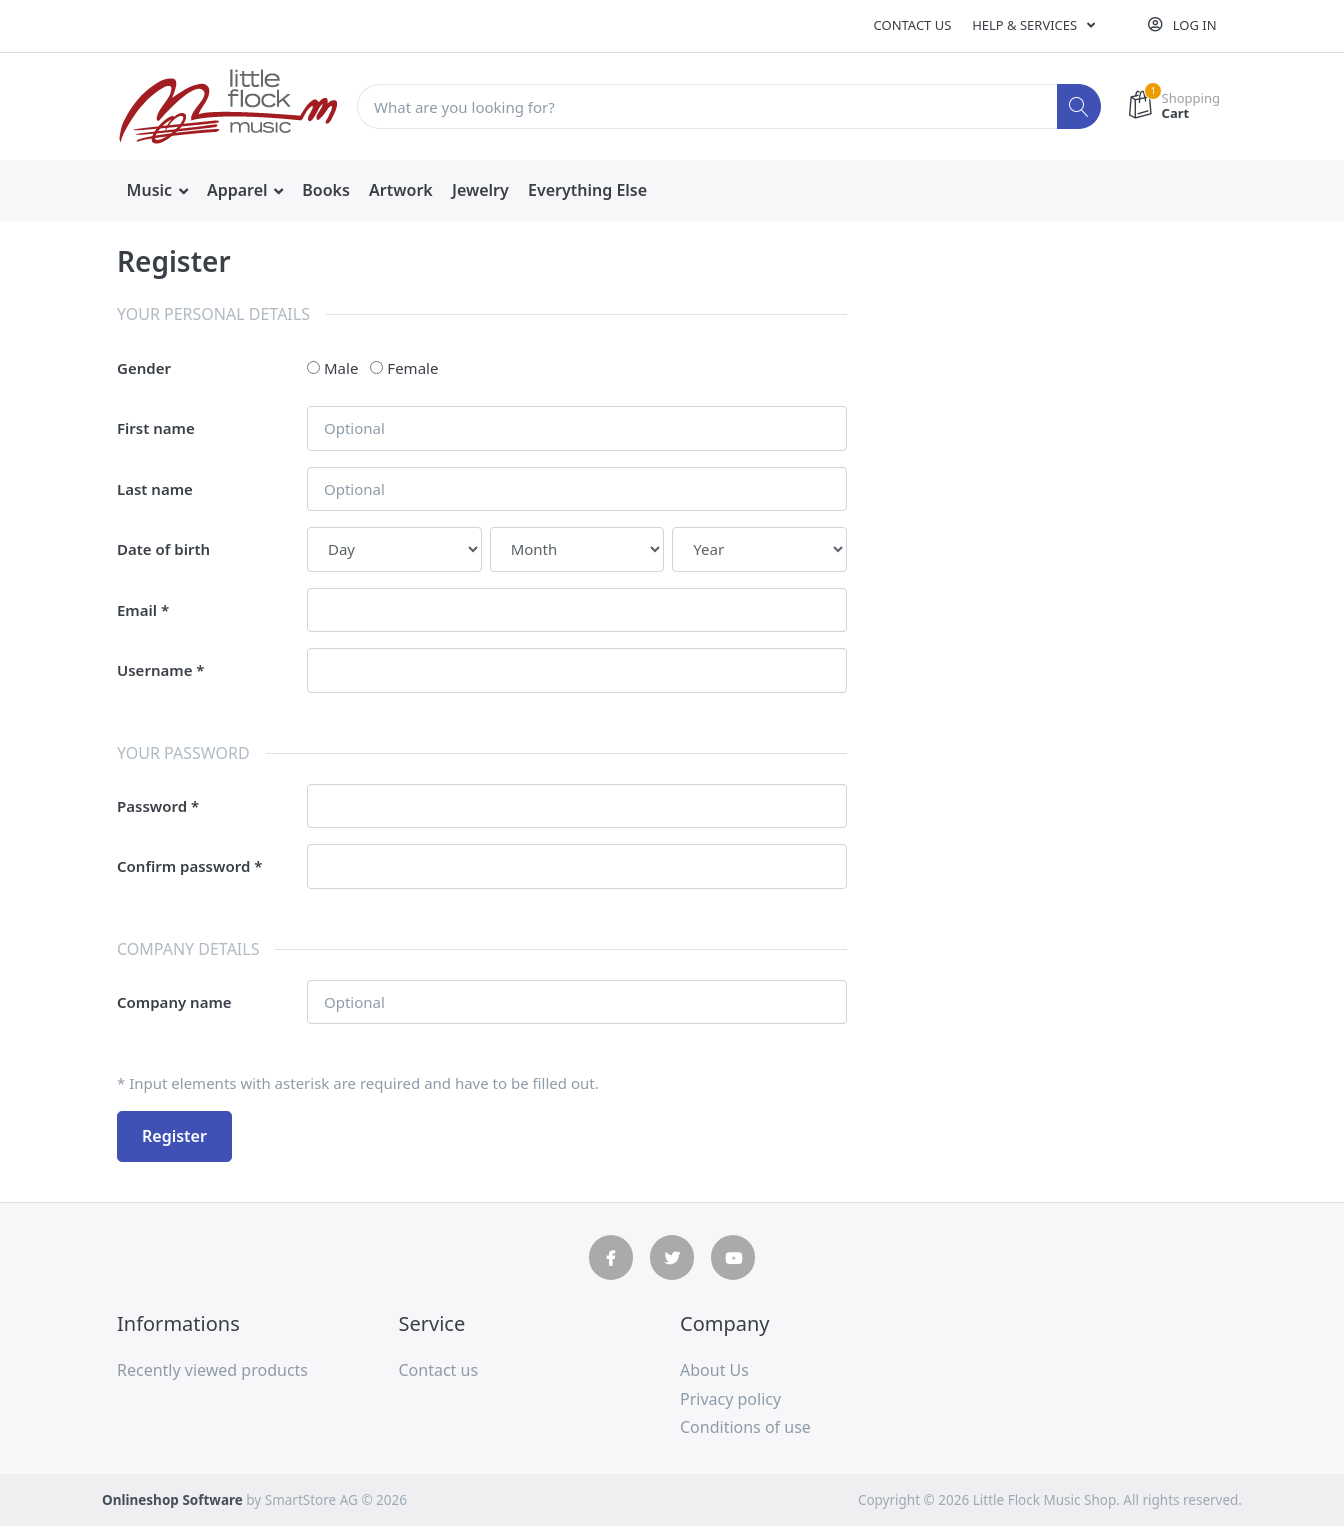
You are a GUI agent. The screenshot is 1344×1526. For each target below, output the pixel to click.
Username (154, 670)
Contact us (913, 25)
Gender (144, 368)
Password (152, 806)
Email (137, 610)
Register (174, 1136)
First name (156, 428)
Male (341, 368)
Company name (174, 1002)
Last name (155, 489)
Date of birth (163, 549)
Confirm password (183, 866)
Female (412, 368)
